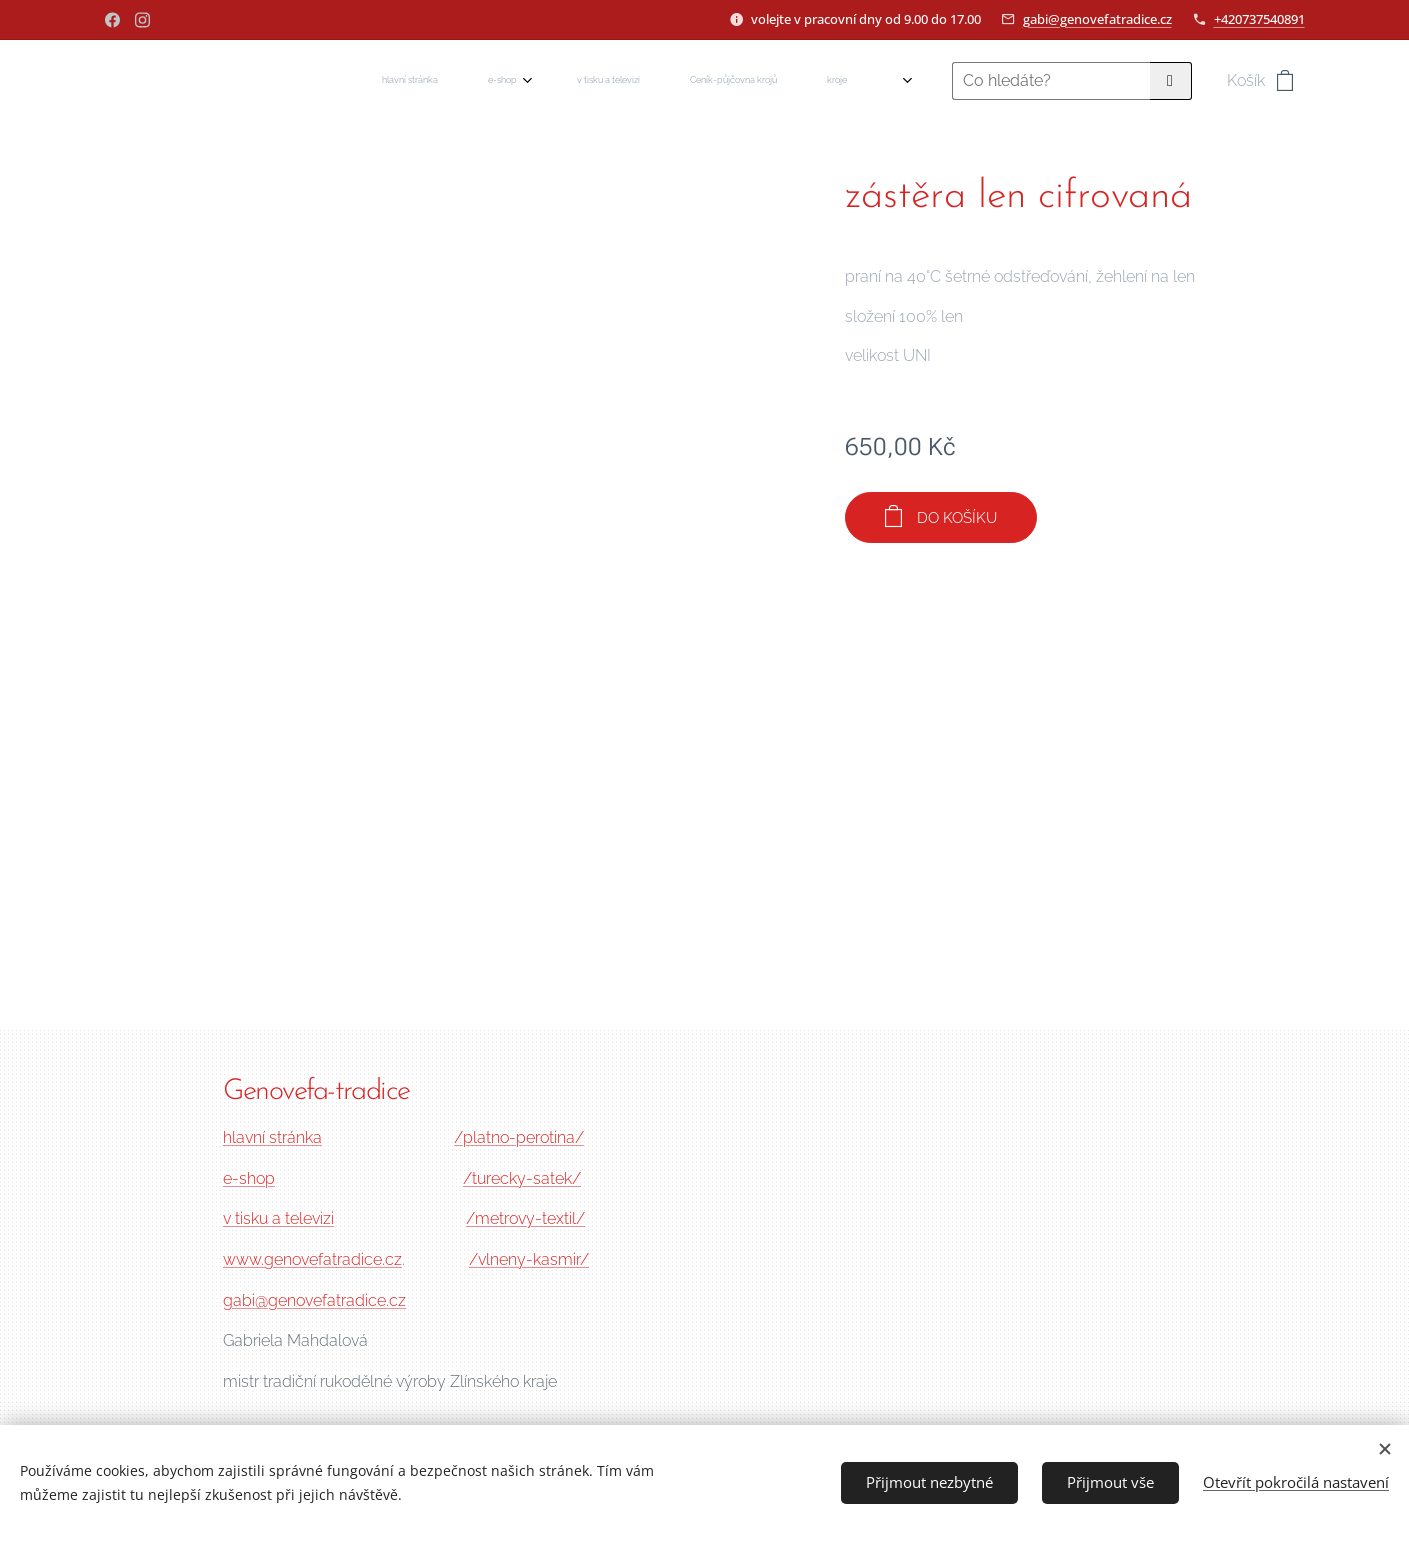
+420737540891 (1259, 19)
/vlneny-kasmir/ (529, 1259)
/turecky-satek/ (522, 1178)
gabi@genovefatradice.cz (1097, 19)
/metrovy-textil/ (525, 1218)
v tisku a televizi (278, 1218)
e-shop (249, 1178)
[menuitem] (557, 81)
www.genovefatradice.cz (312, 1259)
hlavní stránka (272, 1137)
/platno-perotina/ (519, 1137)
